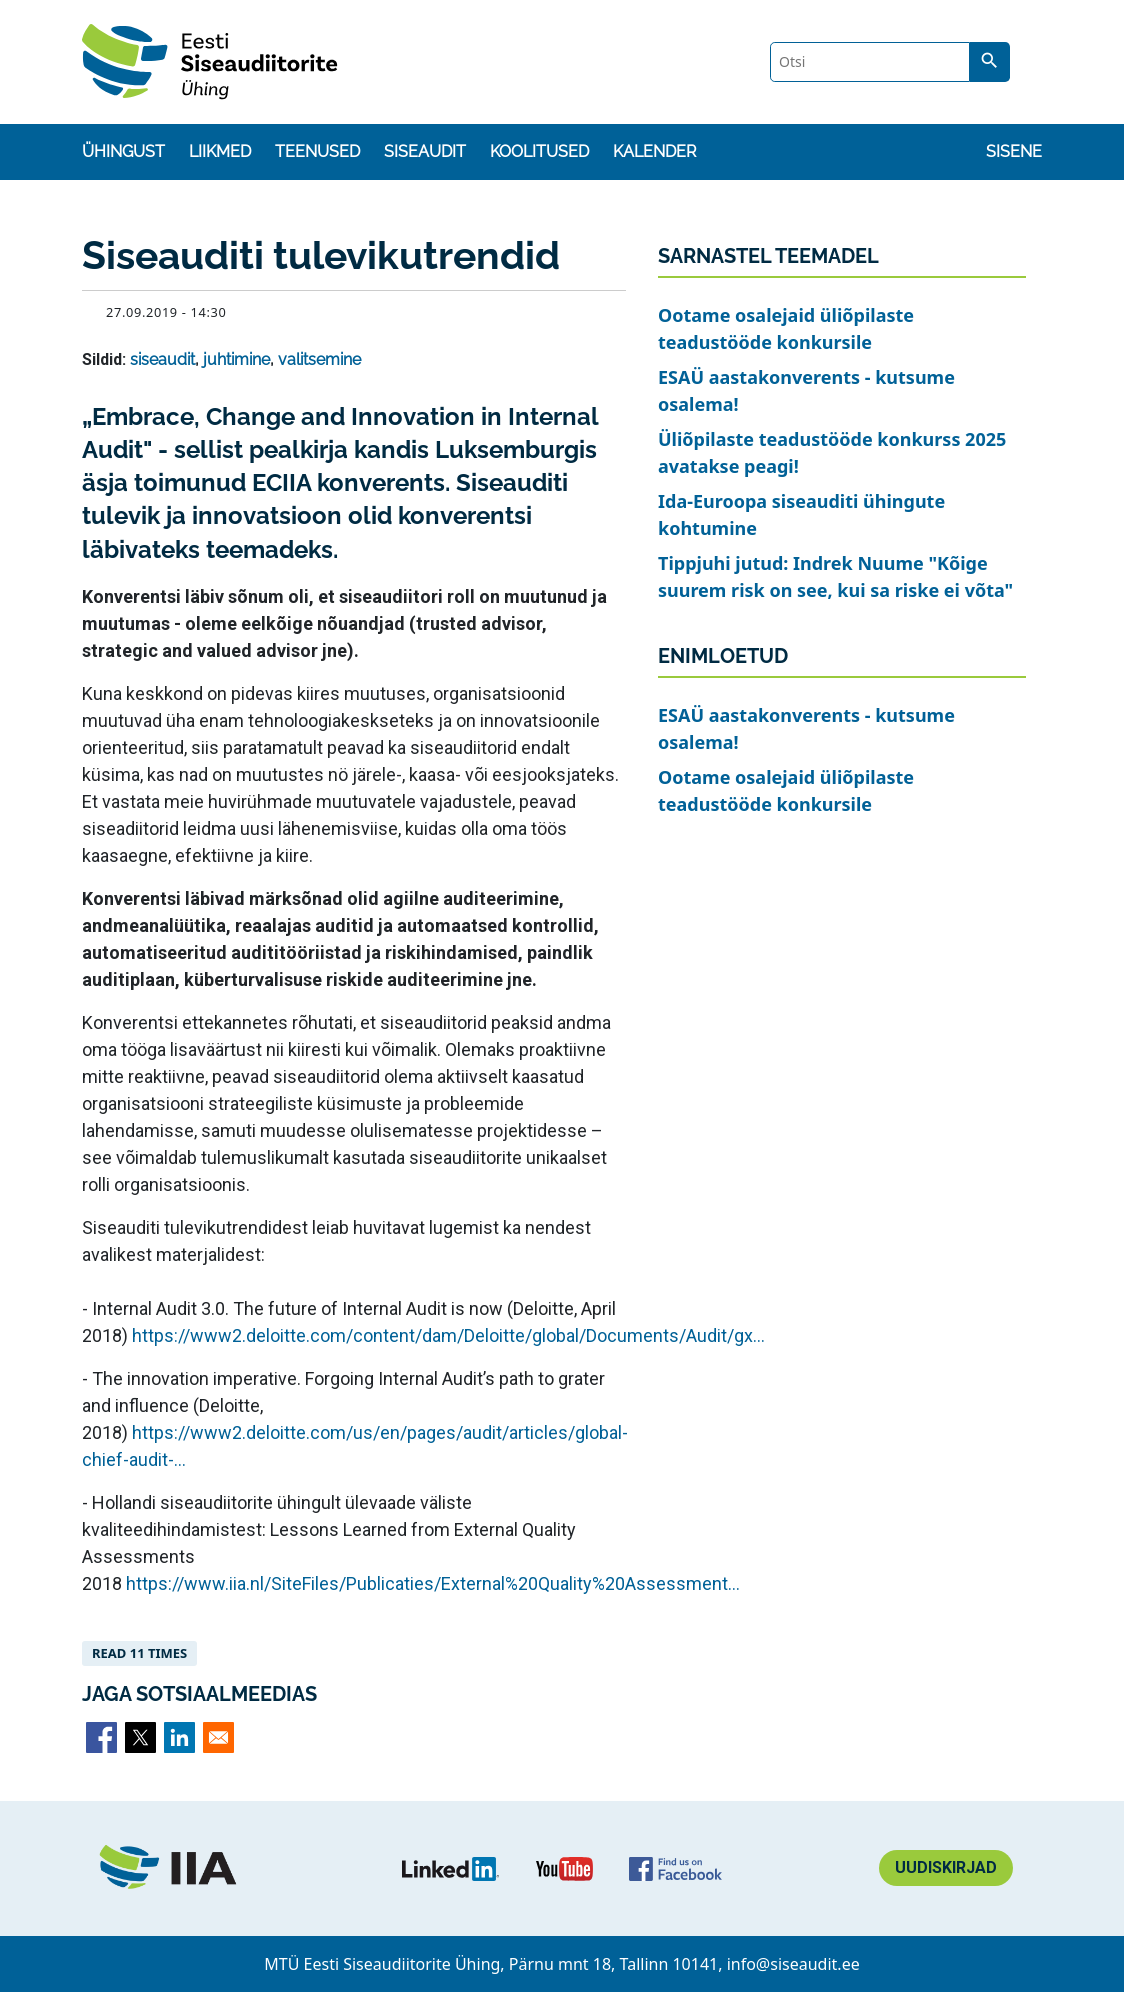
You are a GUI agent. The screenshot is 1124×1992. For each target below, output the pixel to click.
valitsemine (319, 359)
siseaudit (162, 359)
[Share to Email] (218, 1737)
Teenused (317, 151)
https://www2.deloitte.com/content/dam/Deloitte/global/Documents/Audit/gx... (448, 1335)
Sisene (1014, 151)
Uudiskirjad (946, 1867)
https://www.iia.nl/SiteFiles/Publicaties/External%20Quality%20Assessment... (433, 1583)
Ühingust (123, 151)
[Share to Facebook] (101, 1737)
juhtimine (236, 359)
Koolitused (539, 151)
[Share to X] (140, 1737)
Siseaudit (425, 151)
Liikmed (220, 151)
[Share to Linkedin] (179, 1737)
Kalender (654, 151)
